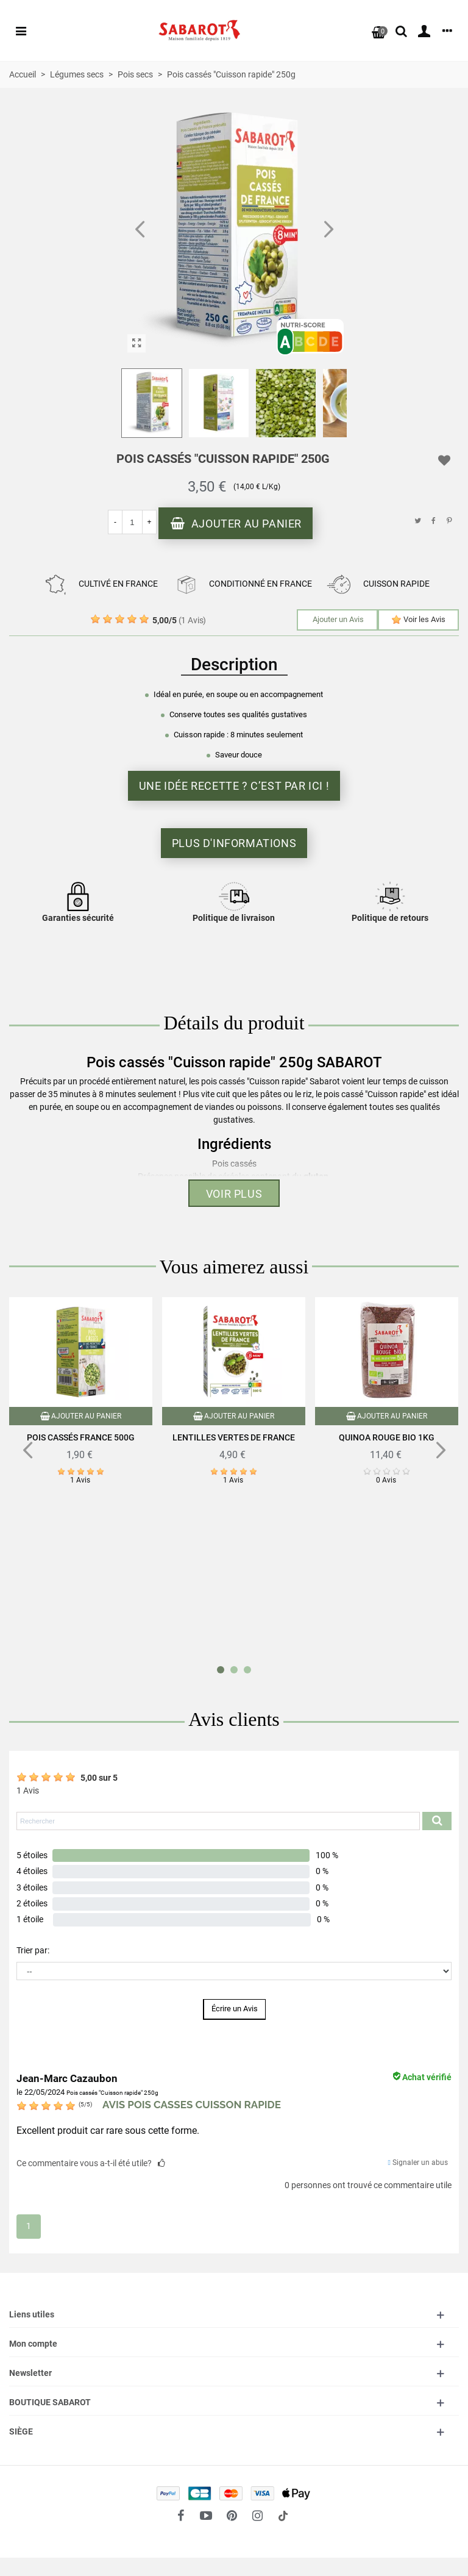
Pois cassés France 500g (81, 1437)
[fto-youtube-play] (206, 2515)
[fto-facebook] (180, 2515)
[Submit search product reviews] (437, 1821)
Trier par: (32, 1950)
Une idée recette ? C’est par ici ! (234, 785)
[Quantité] (132, 522)
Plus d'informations (234, 843)
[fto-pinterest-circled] (231, 2515)
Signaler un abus (418, 2162)
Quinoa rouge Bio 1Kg (386, 1437)
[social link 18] (282, 2515)
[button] (328, 230)
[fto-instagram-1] (257, 2515)
